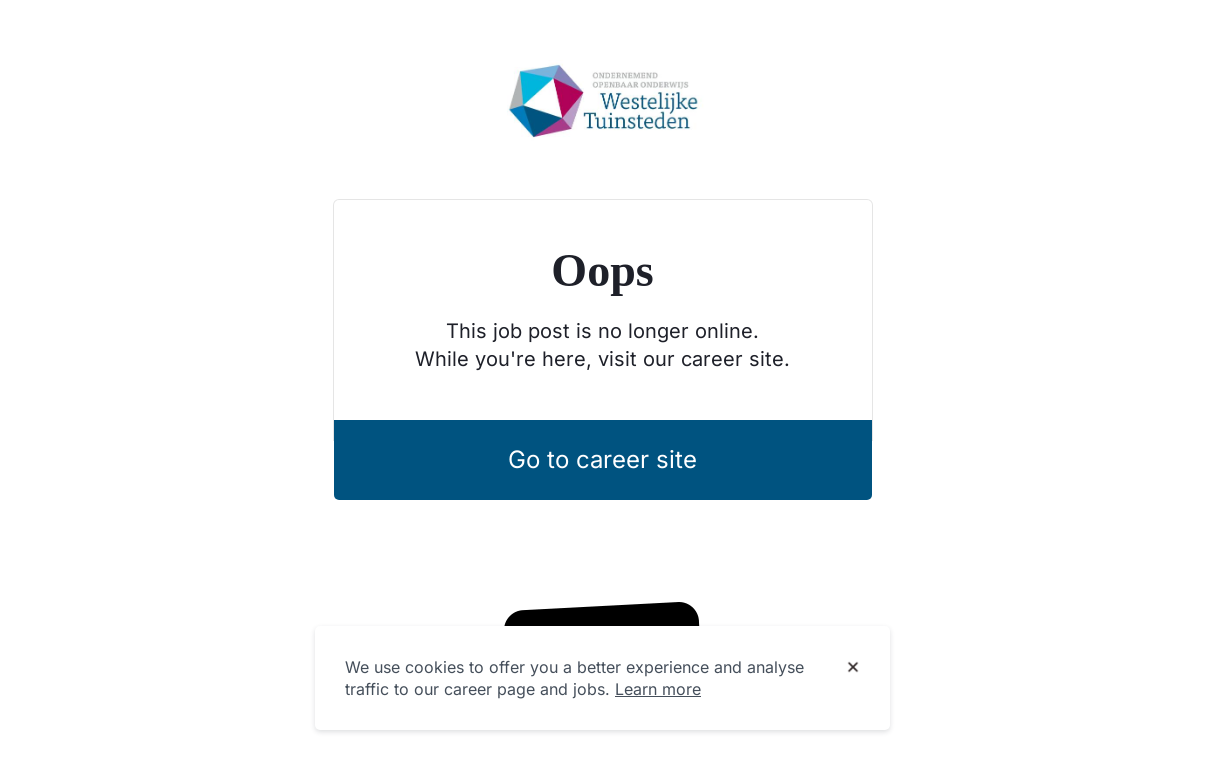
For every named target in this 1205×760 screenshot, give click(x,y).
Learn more (658, 689)
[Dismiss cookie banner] (853, 668)
